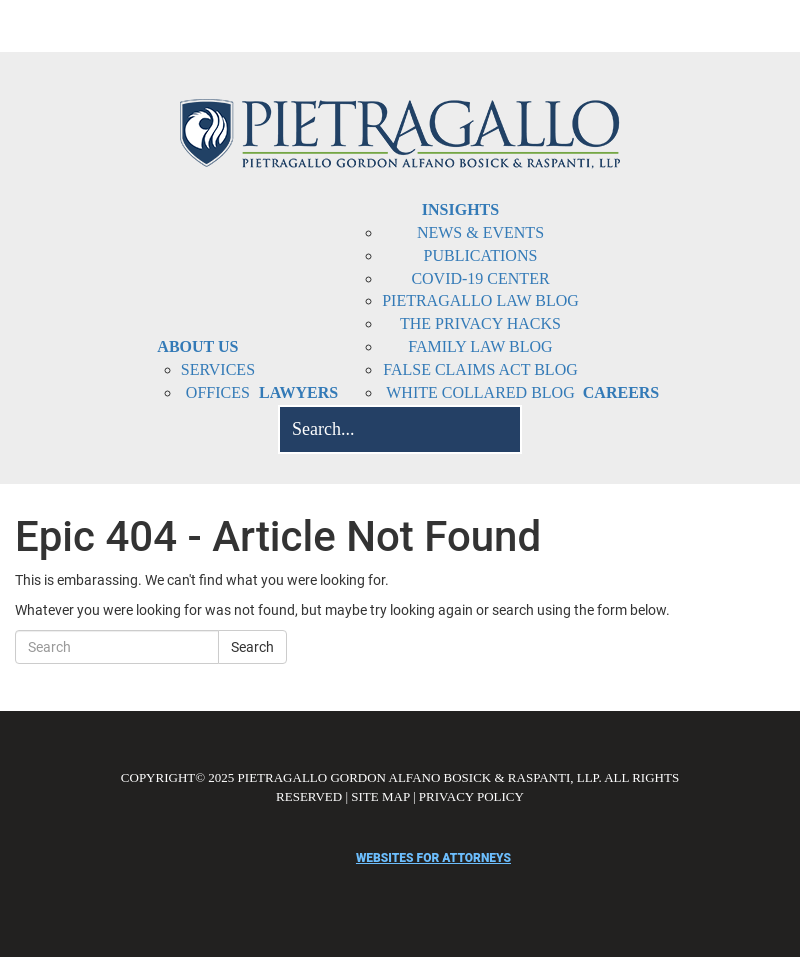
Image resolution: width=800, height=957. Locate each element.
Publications (481, 255)
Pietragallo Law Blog (480, 300)
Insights (460, 209)
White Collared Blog (480, 392)
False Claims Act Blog (480, 369)
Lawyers (298, 392)
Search (252, 647)
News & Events (480, 232)
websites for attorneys (433, 858)
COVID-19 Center (480, 278)
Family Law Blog (480, 346)
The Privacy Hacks (480, 323)
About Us (197, 346)
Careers (621, 392)
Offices (218, 392)
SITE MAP (380, 796)
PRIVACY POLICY (471, 796)
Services (218, 369)
